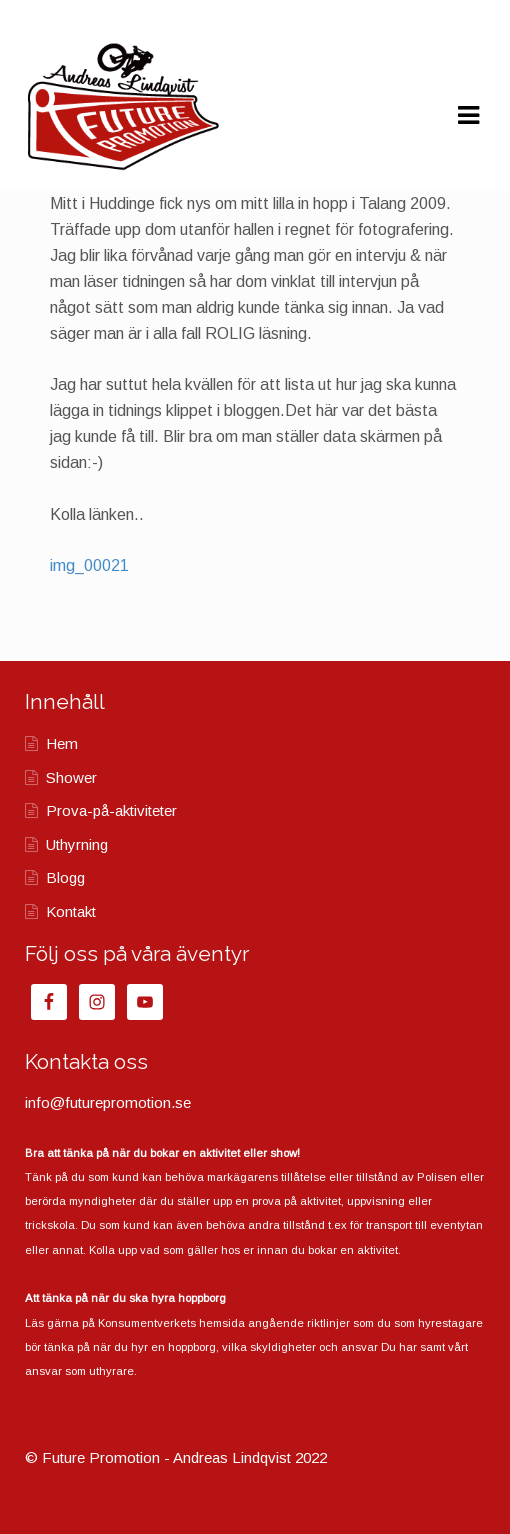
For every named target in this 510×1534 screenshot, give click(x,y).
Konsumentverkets (147, 1323)
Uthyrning (77, 844)
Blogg (65, 877)
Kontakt (71, 911)
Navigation (468, 116)
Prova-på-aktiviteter (111, 810)
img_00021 (89, 565)
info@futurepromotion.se (108, 1102)
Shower (71, 777)
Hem (62, 743)
